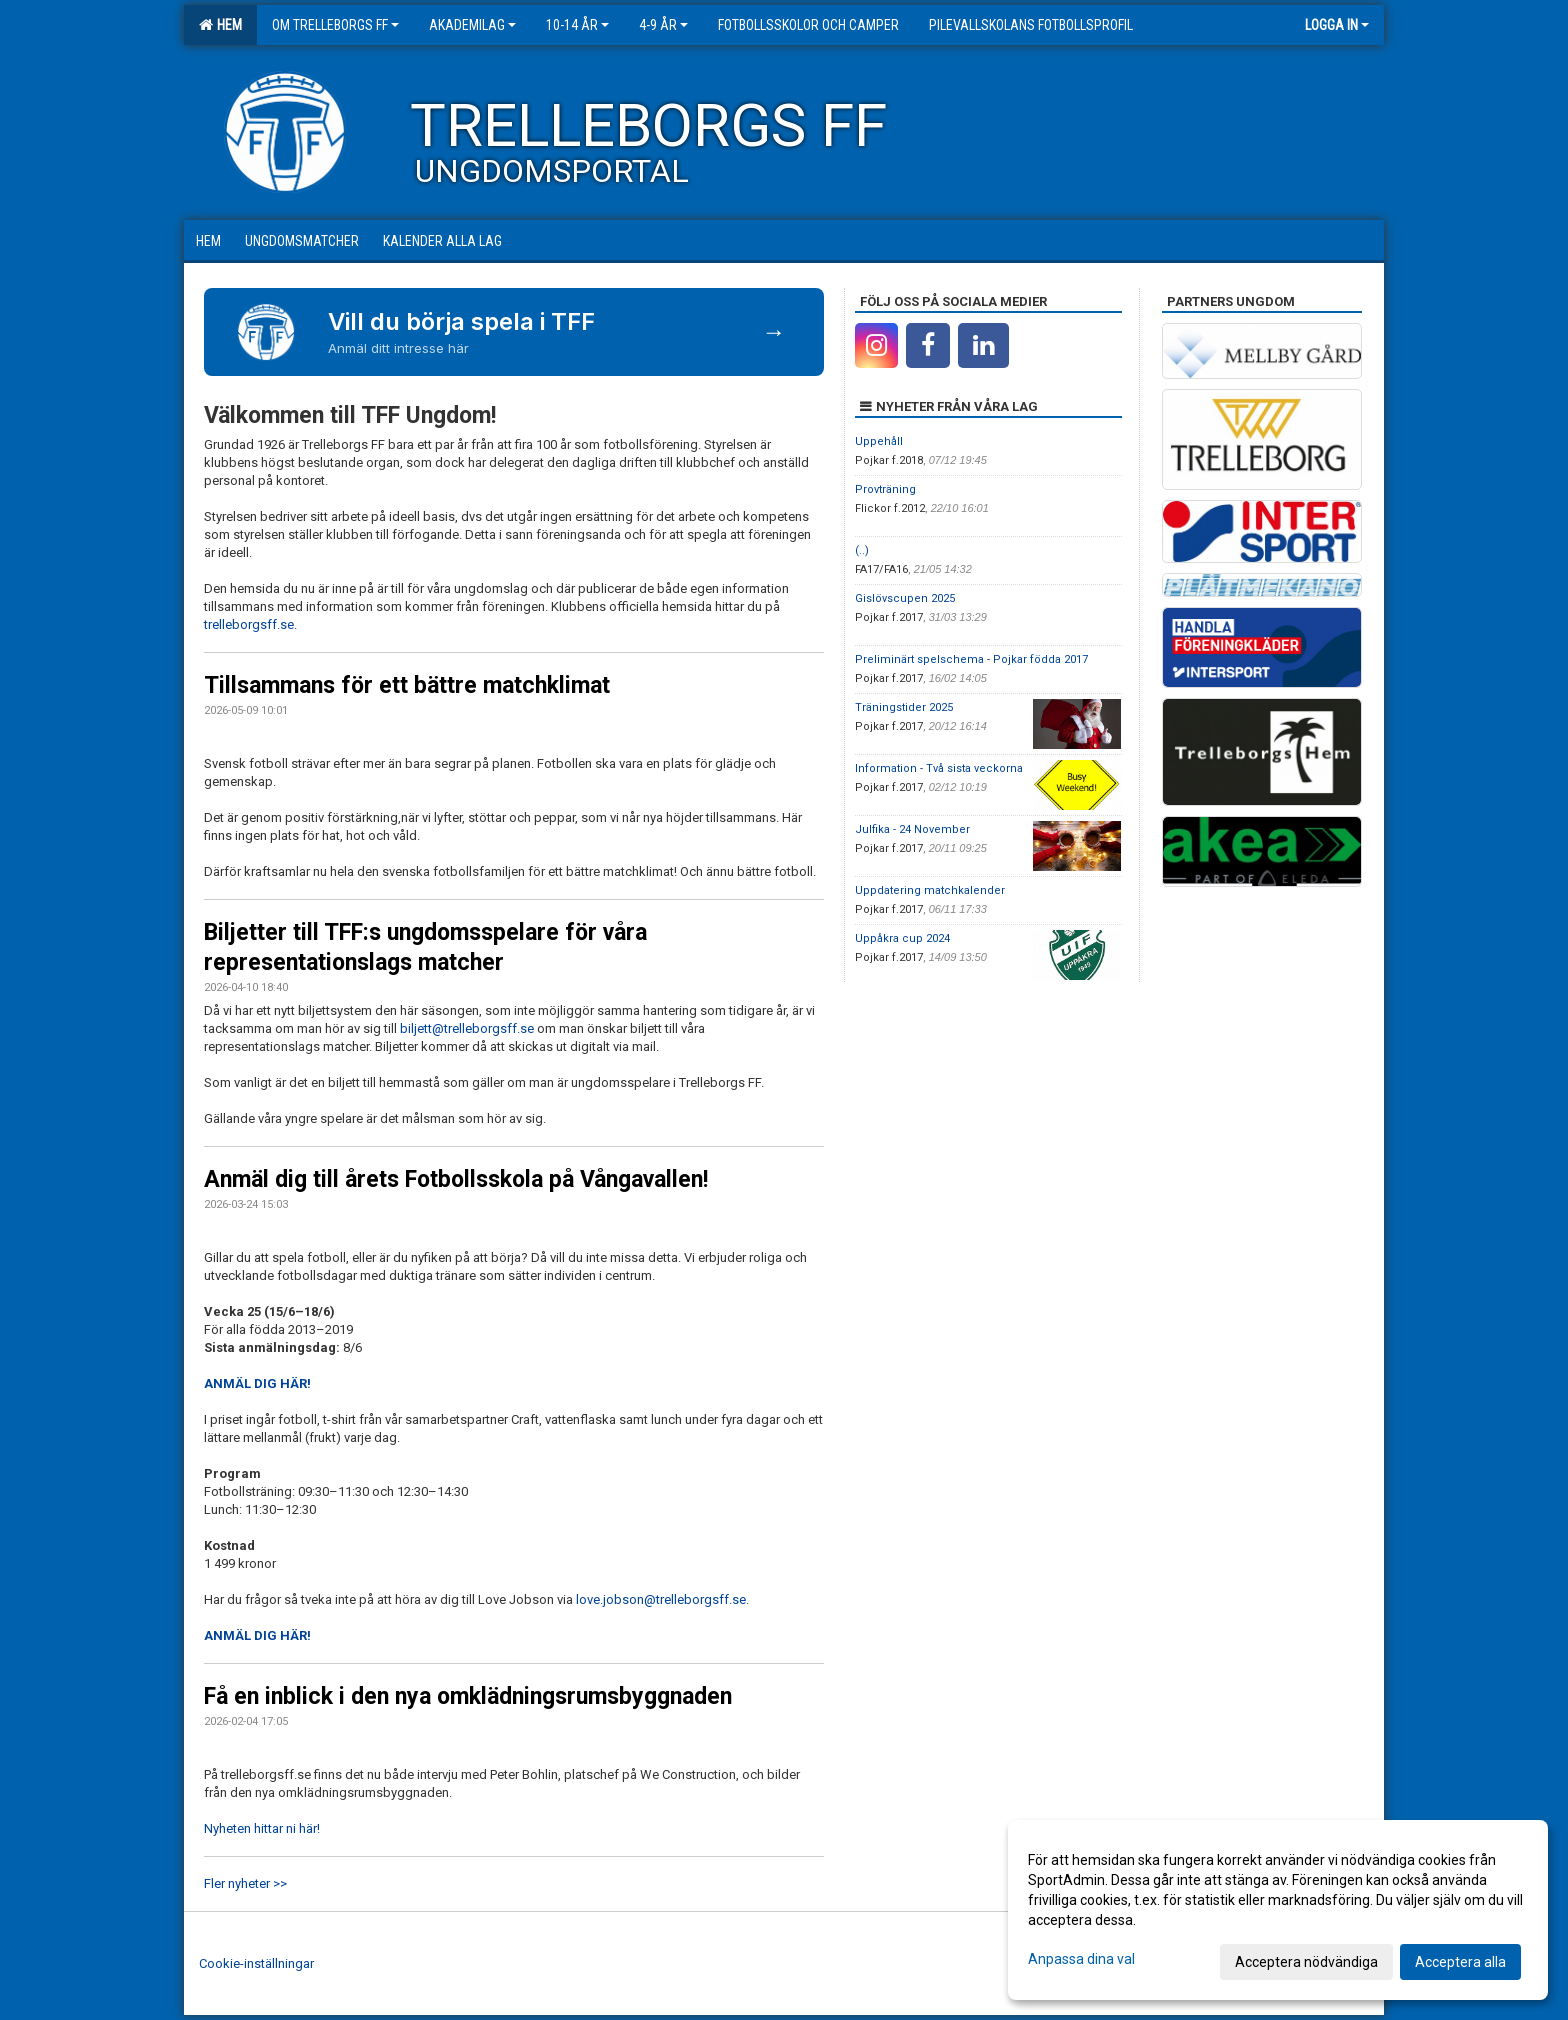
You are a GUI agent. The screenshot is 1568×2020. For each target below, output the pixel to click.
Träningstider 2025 (904, 707)
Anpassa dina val (1081, 1959)
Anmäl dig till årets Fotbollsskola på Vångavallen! (456, 1179)
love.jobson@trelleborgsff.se (661, 1599)
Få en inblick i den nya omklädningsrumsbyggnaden (468, 1696)
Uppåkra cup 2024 (902, 938)
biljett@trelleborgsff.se (467, 1028)
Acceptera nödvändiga (1306, 1962)
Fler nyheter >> (245, 1883)
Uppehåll (879, 441)
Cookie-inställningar (256, 1963)
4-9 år (663, 25)
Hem (220, 25)
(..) (862, 550)
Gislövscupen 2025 (905, 598)
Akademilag (472, 25)
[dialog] (1278, 1910)
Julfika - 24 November (912, 829)
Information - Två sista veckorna (939, 768)
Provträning (885, 489)
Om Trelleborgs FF (335, 25)
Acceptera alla (1460, 1962)
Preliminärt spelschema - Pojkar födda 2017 (971, 659)
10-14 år (577, 25)
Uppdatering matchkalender (930, 890)
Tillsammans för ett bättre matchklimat (407, 685)
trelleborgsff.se (249, 624)
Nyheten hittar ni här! (262, 1828)
